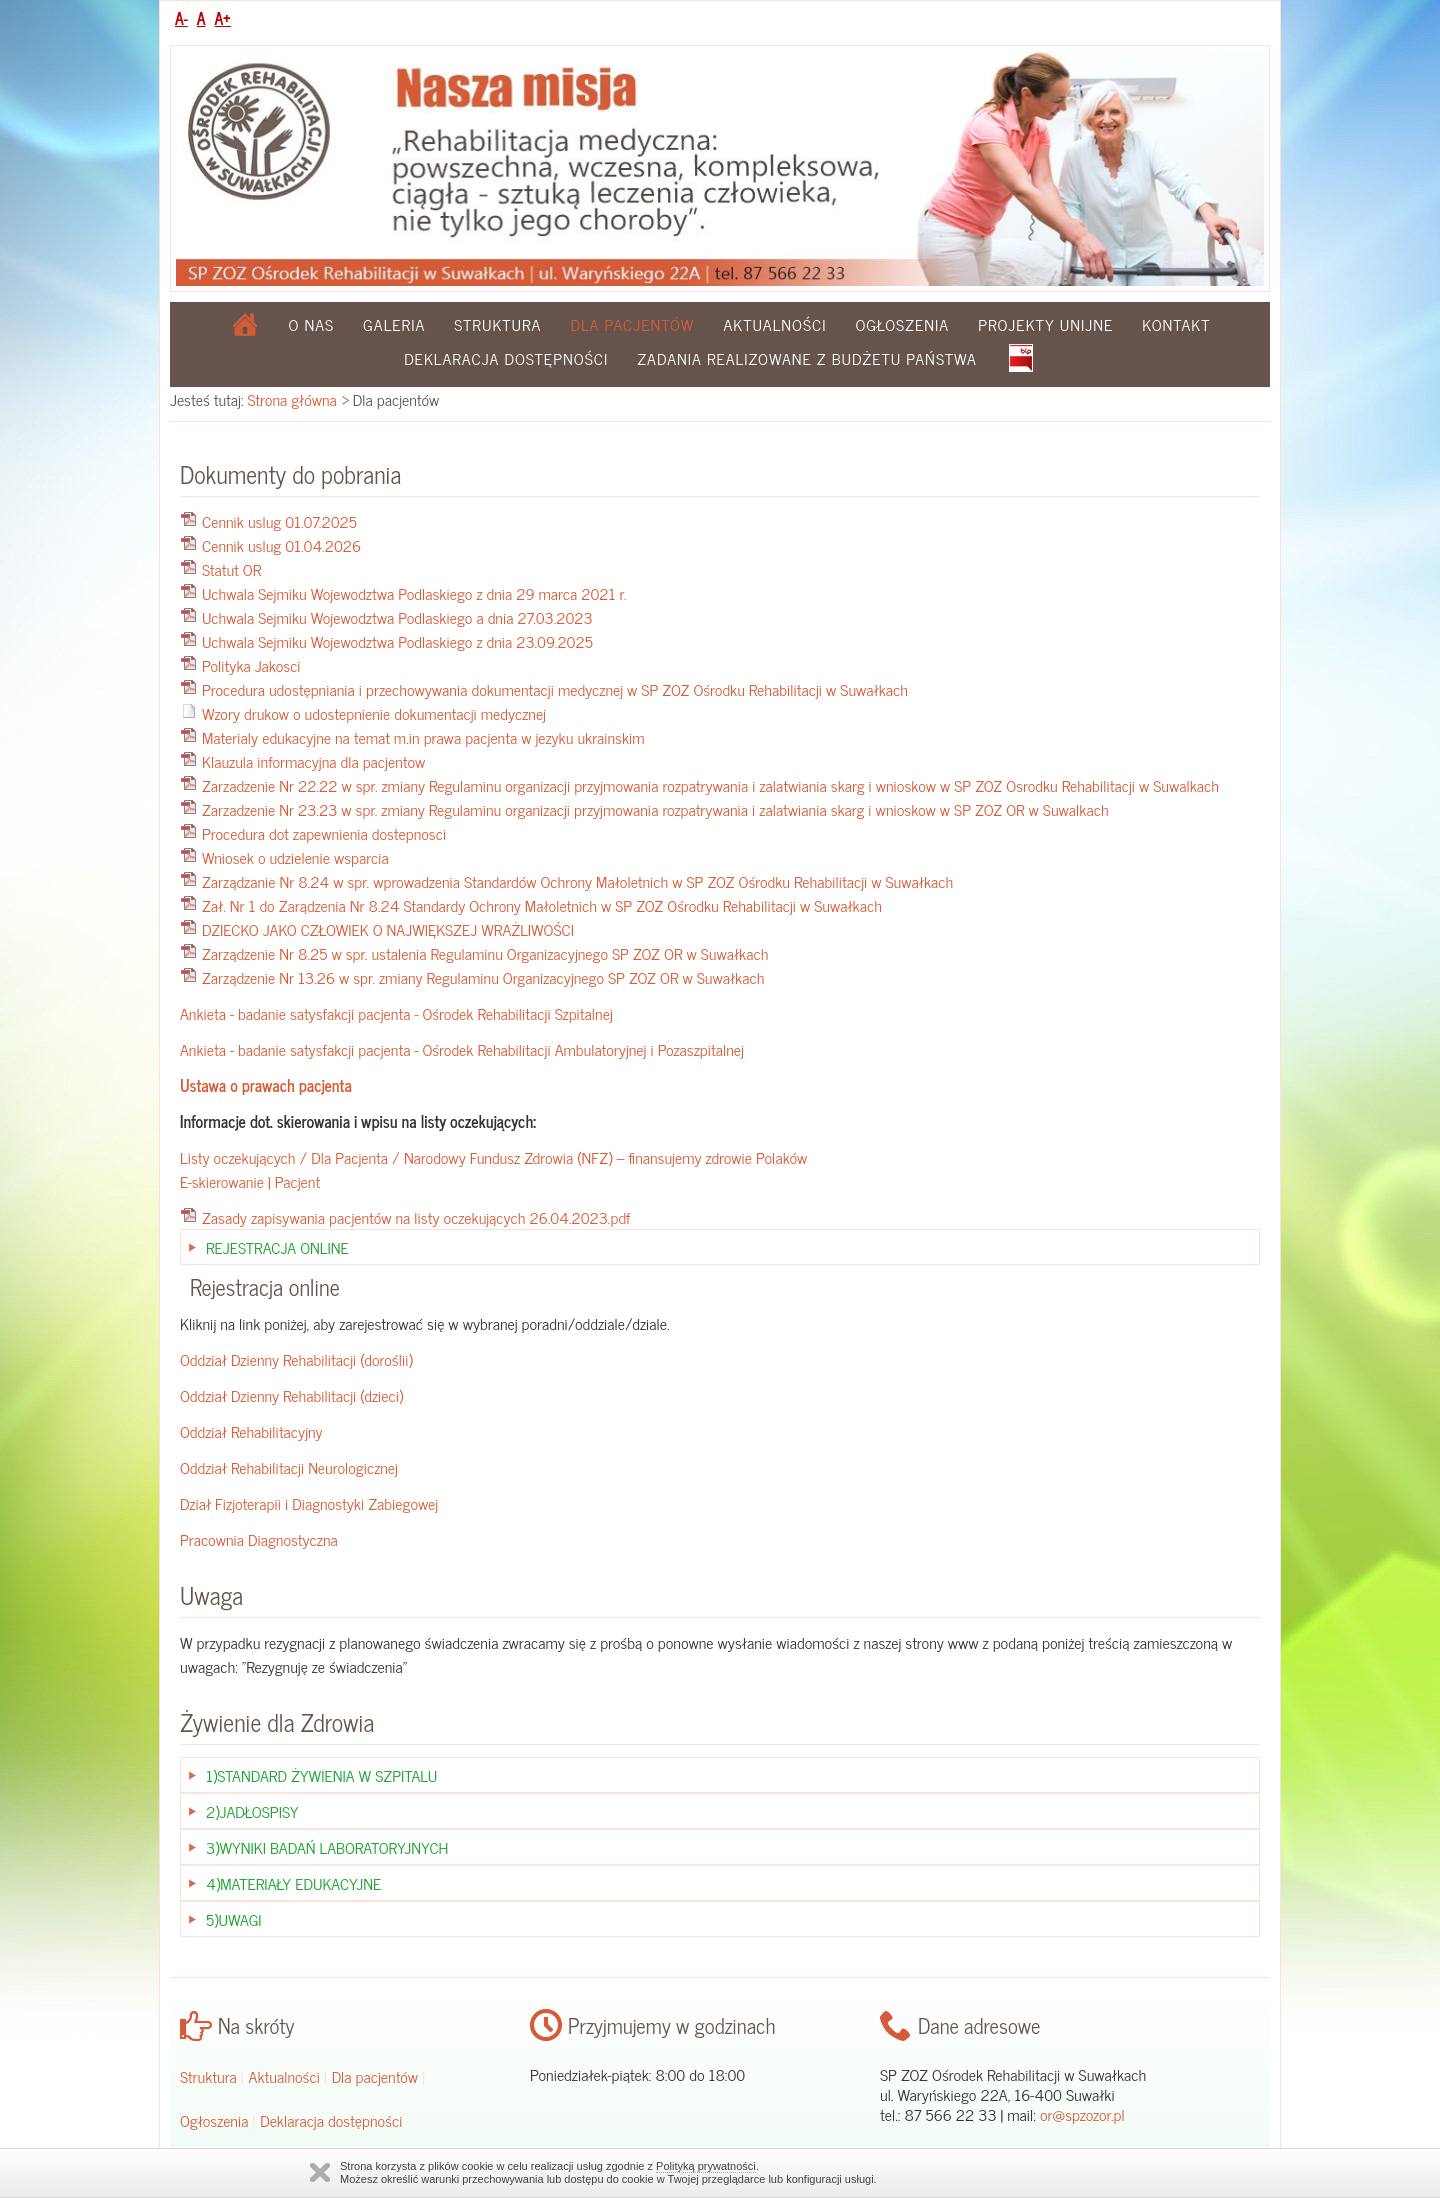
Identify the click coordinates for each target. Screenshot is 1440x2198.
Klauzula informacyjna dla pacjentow (313, 761)
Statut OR (231, 569)
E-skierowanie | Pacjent (250, 1181)
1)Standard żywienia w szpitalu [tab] (321, 1775)
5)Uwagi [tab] (234, 1919)
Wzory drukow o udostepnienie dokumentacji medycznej (374, 713)
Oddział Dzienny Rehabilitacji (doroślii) (296, 1359)
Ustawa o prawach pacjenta (266, 1085)
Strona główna (292, 399)
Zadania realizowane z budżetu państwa (807, 358)
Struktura (497, 324)
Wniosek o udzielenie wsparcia (295, 857)
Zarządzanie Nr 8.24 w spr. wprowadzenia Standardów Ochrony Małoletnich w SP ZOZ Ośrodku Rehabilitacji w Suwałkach (577, 881)
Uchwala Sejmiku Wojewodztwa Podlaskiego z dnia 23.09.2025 (397, 641)
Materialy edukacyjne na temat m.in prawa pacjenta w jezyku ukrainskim (423, 737)
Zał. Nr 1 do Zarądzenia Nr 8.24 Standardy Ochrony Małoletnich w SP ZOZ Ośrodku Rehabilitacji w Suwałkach (542, 905)
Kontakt (1176, 324)
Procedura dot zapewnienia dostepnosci (324, 833)
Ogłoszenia (902, 324)
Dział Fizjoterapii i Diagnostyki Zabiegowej (309, 1503)
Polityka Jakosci (251, 665)
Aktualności (774, 324)
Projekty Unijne (1045, 324)
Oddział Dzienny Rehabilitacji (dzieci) (291, 1395)
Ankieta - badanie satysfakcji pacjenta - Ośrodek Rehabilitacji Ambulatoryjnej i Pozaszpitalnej (462, 1049)
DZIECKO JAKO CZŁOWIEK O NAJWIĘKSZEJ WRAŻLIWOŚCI (388, 929)
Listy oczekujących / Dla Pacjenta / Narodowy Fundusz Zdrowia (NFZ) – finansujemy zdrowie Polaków (493, 1157)
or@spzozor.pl (1082, 2114)
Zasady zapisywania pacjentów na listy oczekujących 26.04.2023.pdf (416, 1217)
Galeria (394, 324)
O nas (312, 324)
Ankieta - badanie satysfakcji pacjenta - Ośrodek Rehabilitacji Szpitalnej (396, 1013)
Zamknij (320, 2172)
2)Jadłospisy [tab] (252, 1811)
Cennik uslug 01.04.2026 (281, 545)
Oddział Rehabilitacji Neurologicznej (289, 1467)
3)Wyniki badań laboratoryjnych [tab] (327, 1847)
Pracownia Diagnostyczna (259, 1539)
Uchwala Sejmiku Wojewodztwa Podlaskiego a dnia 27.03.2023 (397, 617)
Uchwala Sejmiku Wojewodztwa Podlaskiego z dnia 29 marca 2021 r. (414, 593)
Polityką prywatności (706, 2166)
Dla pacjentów (375, 2076)
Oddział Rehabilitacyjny (251, 1431)
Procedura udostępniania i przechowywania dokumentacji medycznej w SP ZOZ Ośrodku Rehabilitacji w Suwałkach (555, 689)
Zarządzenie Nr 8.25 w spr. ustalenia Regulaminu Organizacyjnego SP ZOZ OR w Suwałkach (485, 953)
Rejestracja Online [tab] (277, 1247)
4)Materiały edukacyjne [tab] (293, 1883)
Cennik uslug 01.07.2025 (279, 521)
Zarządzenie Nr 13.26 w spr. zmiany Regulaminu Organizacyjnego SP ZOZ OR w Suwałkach (483, 977)
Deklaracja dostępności (506, 358)
